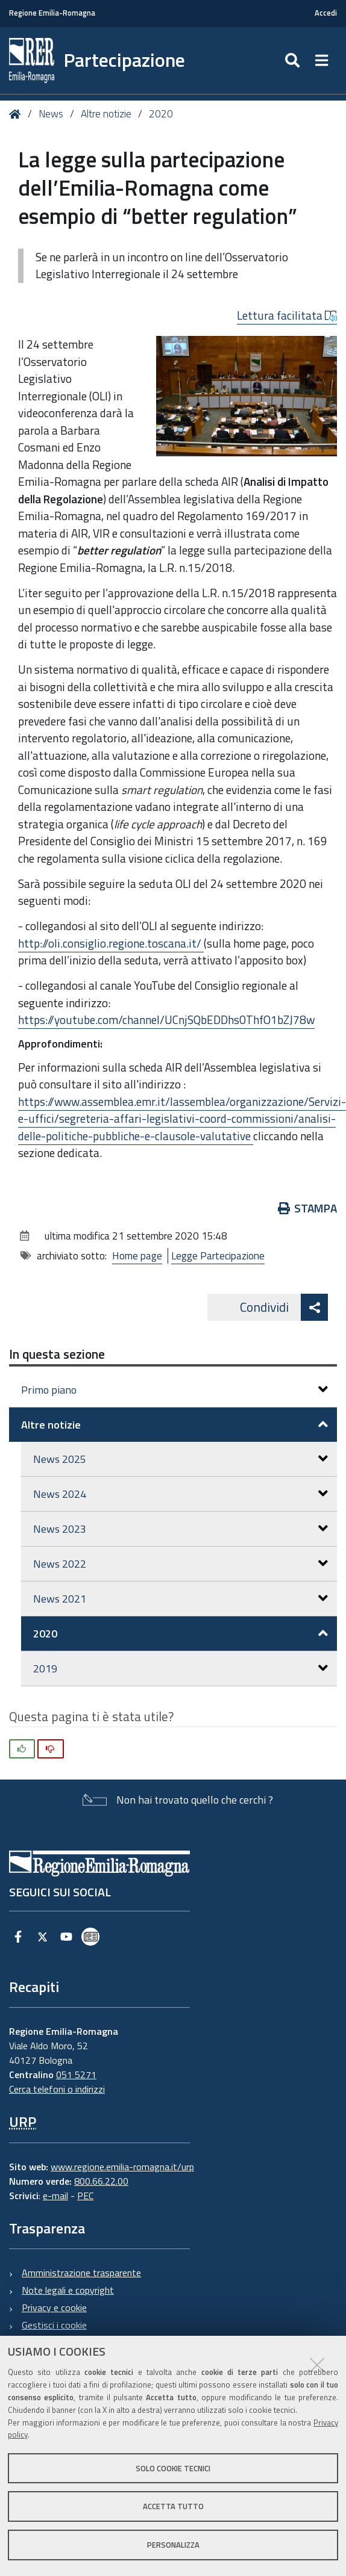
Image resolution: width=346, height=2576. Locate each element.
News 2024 (180, 1494)
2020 (161, 114)
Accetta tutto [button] (173, 2506)
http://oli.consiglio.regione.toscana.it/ (111, 943)
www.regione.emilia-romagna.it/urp (122, 2166)
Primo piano (174, 1390)
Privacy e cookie (54, 2307)
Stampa (308, 1208)
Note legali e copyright (68, 2290)
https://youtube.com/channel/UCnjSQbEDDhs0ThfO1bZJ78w (166, 1019)
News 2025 (180, 1459)
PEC (85, 2195)
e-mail (55, 2195)
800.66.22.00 (101, 2181)
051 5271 (76, 2074)
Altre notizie (106, 114)
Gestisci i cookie (54, 2325)
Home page (137, 1256)
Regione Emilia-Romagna (52, 13)
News (51, 114)
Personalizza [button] (173, 2545)
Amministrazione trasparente (81, 2272)
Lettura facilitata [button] (287, 315)
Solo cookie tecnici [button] (173, 2468)
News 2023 (180, 1529)
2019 (180, 1668)
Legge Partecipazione (218, 1256)
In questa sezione (57, 1354)
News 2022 (180, 1564)
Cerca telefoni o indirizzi (57, 2089)
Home (17, 114)
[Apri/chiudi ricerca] (294, 60)
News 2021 (180, 1599)
